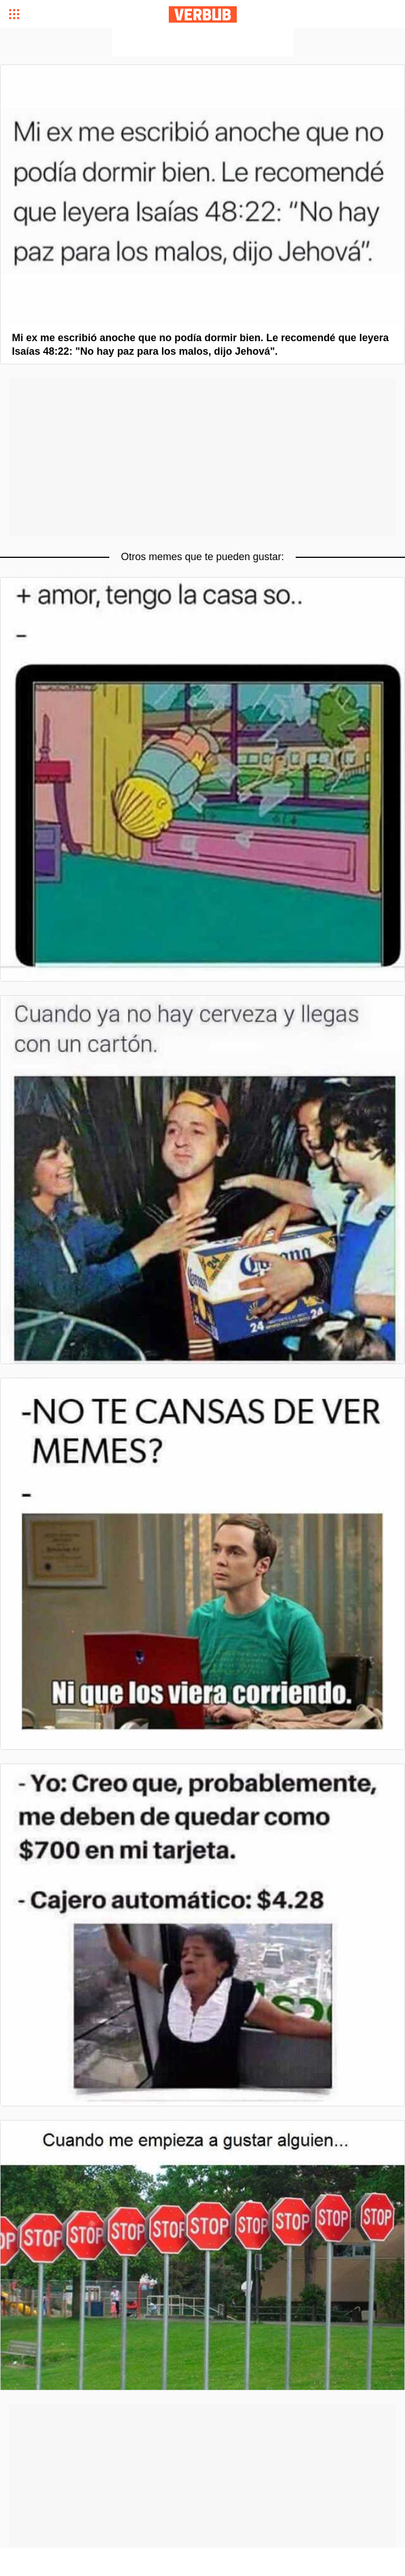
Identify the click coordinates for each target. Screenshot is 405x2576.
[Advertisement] (202, 42)
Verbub (203, 14)
